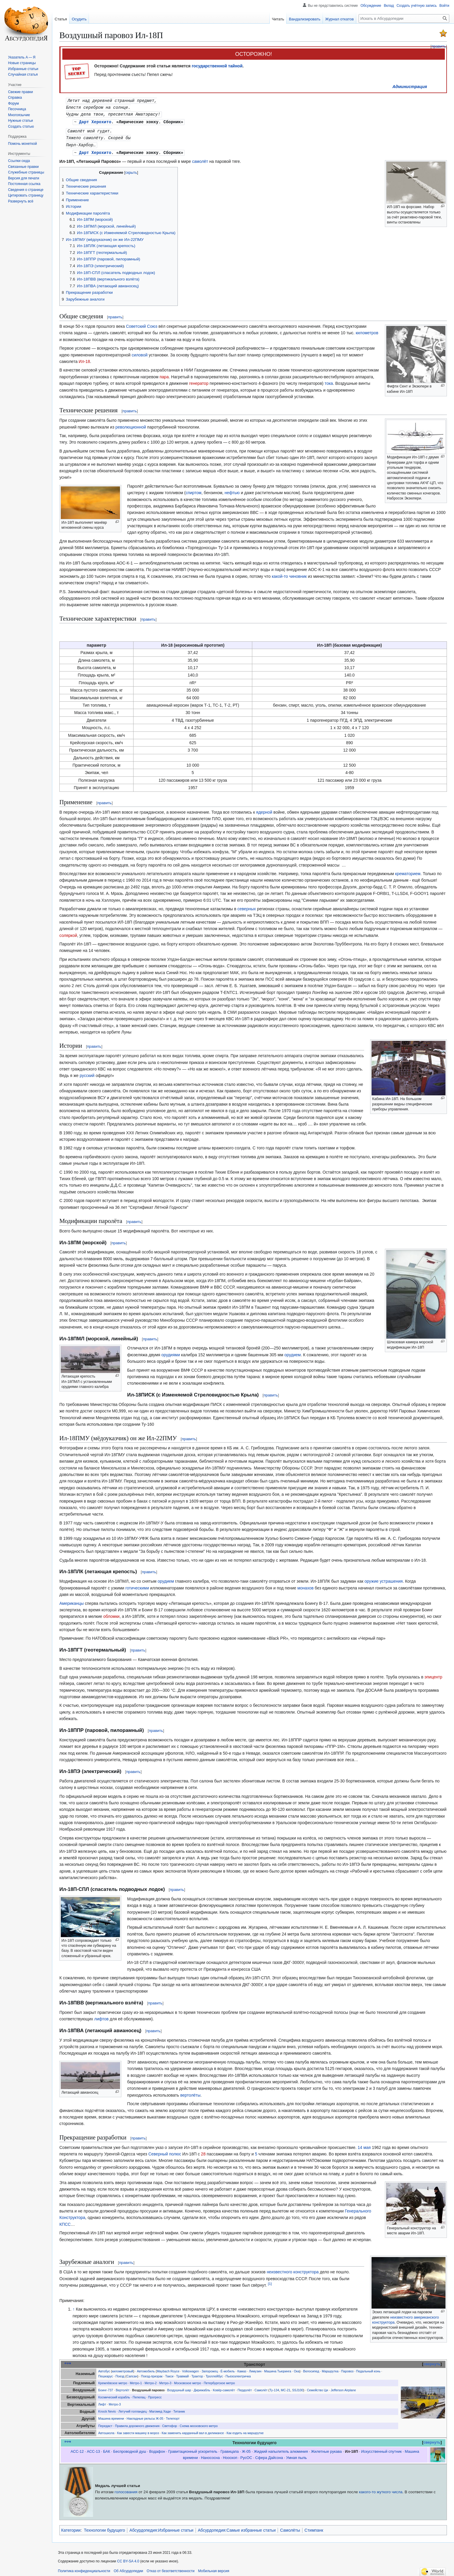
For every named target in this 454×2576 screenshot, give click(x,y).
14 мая (364, 2145)
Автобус (104, 2369)
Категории (71, 2527)
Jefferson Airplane (343, 2388)
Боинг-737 (105, 2388)
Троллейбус (214, 2374)
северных (246, 906)
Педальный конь (368, 2369)
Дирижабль (202, 2388)
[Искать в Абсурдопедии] (404, 18)
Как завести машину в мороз (138, 2430)
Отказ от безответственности (171, 2569)
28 (203, 2151)
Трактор (197, 2374)
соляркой (68, 933)
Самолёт (261, 2388)
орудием (292, 1352)
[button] (20, 201)
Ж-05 (246, 2449)
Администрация (409, 86)
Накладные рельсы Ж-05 (145, 2416)
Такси (169, 2374)
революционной (130, 424)
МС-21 (285, 2388)
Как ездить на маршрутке (245, 2430)
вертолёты (190, 2092)
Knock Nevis (107, 2409)
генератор (198, 381)
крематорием (408, 871)
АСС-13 (93, 2449)
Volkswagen (190, 2369)
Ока (297, 2369)
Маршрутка (330, 2369)
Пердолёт (244, 2388)
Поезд (119, 2374)
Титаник (179, 2409)
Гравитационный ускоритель (192, 2449)
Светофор (169, 2423)
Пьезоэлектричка (238, 2374)
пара (164, 374)
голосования (126, 2489)
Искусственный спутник (381, 2449)
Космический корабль (114, 2395)
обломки (111, 1614)
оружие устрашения (383, 1578)
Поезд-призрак (151, 2374)
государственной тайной (217, 66)
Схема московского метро (199, 2423)
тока (329, 381)
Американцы (71, 1601)
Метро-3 (165, 2380)
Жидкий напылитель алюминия (281, 2449)
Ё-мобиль (228, 2369)
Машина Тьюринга (277, 2369)
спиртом (193, 490)
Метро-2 (150, 2380)
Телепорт (173, 2416)
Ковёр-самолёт (224, 2388)
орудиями (170, 1352)
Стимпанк (314, 2527)
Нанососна (210, 2455)
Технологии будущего (104, 2527)
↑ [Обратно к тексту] (74, 2306)
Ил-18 (84, 359)
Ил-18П (351, 2449)
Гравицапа (229, 2449)
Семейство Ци (317, 2388)
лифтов (101, 2016)
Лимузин (255, 2369)
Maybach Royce (168, 2369)
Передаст (105, 2423)
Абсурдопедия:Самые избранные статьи (237, 2527)
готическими (137, 1585)
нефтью (232, 490)
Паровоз (347, 2369)
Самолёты (290, 2527)
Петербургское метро (219, 2380)
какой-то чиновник (289, 574)
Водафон (157, 2449)
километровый (122, 2369)
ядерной (264, 809)
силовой (140, 352)
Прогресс (155, 2395)
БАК (106, 2449)
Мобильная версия (213, 2569)
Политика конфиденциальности (84, 2569)
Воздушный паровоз (148, 2388)
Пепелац (139, 2395)
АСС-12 (77, 2449)
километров (367, 330)
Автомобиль (146, 2369)
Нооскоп (230, 2455)
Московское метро (187, 2380)
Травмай (182, 2374)
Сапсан (131, 2374)
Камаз (241, 2369)
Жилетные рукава (326, 2449)
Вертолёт (122, 2388)
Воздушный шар (179, 2388)
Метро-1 (136, 2380)
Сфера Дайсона (269, 2455)
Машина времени (111, 2416)
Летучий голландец (132, 2409)
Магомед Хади (160, 2409)
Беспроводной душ (129, 2449)
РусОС (246, 2455)
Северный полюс (164, 2151)
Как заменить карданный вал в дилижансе (193, 2430)
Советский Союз (141, 324)
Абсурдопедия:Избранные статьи (161, 2527)
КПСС (65, 2222)
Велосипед (311, 2369)
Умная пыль (296, 2455)
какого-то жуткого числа (380, 2489)
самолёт (200, 159)
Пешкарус (105, 2374)
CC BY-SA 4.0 (128, 2559)
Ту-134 (274, 2388)
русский (87, 1073)
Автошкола (106, 2430)
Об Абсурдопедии (128, 2569)
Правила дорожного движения (137, 2423)
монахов (305, 1585)
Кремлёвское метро (112, 2380)
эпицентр (433, 1674)
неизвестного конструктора (293, 2269)
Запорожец (209, 2369)
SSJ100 (297, 2388)
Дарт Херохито (95, 121)
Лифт (102, 2402)
